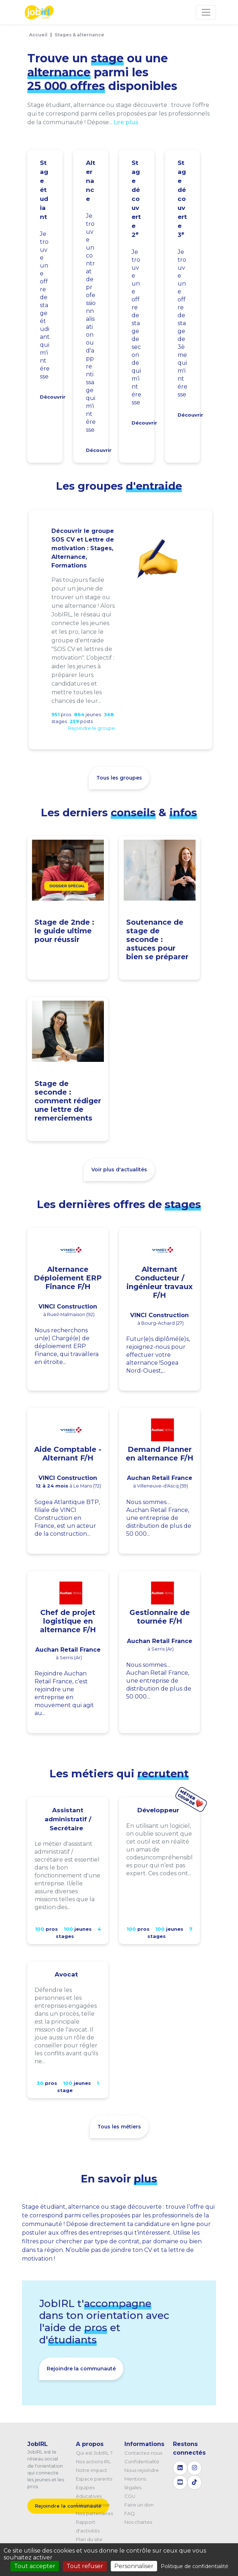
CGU (129, 2496)
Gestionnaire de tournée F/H (159, 1616)
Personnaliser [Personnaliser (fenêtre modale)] (134, 2566)
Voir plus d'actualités (119, 1169)
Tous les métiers (119, 2126)
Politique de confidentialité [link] (194, 2566)
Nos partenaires (94, 2513)
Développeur (158, 1810)
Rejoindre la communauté (81, 2368)
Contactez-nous (143, 2453)
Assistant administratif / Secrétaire (68, 1819)
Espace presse (93, 2505)
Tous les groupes (119, 778)
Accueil (38, 34)
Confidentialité (141, 2461)
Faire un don (139, 2505)
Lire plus (126, 122)
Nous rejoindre (141, 2470)
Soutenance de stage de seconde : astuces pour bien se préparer (157, 939)
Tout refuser (85, 2566)
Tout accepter (34, 2566)
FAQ (129, 2513)
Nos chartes (138, 2522)
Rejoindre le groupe (91, 728)
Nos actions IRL (93, 2461)
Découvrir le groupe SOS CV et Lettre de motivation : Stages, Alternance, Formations (82, 548)
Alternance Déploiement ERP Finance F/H (68, 1278)
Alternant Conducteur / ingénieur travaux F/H (160, 1282)
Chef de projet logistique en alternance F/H (68, 1621)
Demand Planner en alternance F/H (159, 1453)
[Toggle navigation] (206, 12)
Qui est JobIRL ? (94, 2453)
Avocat (66, 1974)
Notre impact (91, 2470)
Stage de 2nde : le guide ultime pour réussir (64, 931)
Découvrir (52, 397)
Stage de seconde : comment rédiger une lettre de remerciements (68, 1100)
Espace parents (94, 2479)
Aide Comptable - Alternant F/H (67, 1453)
